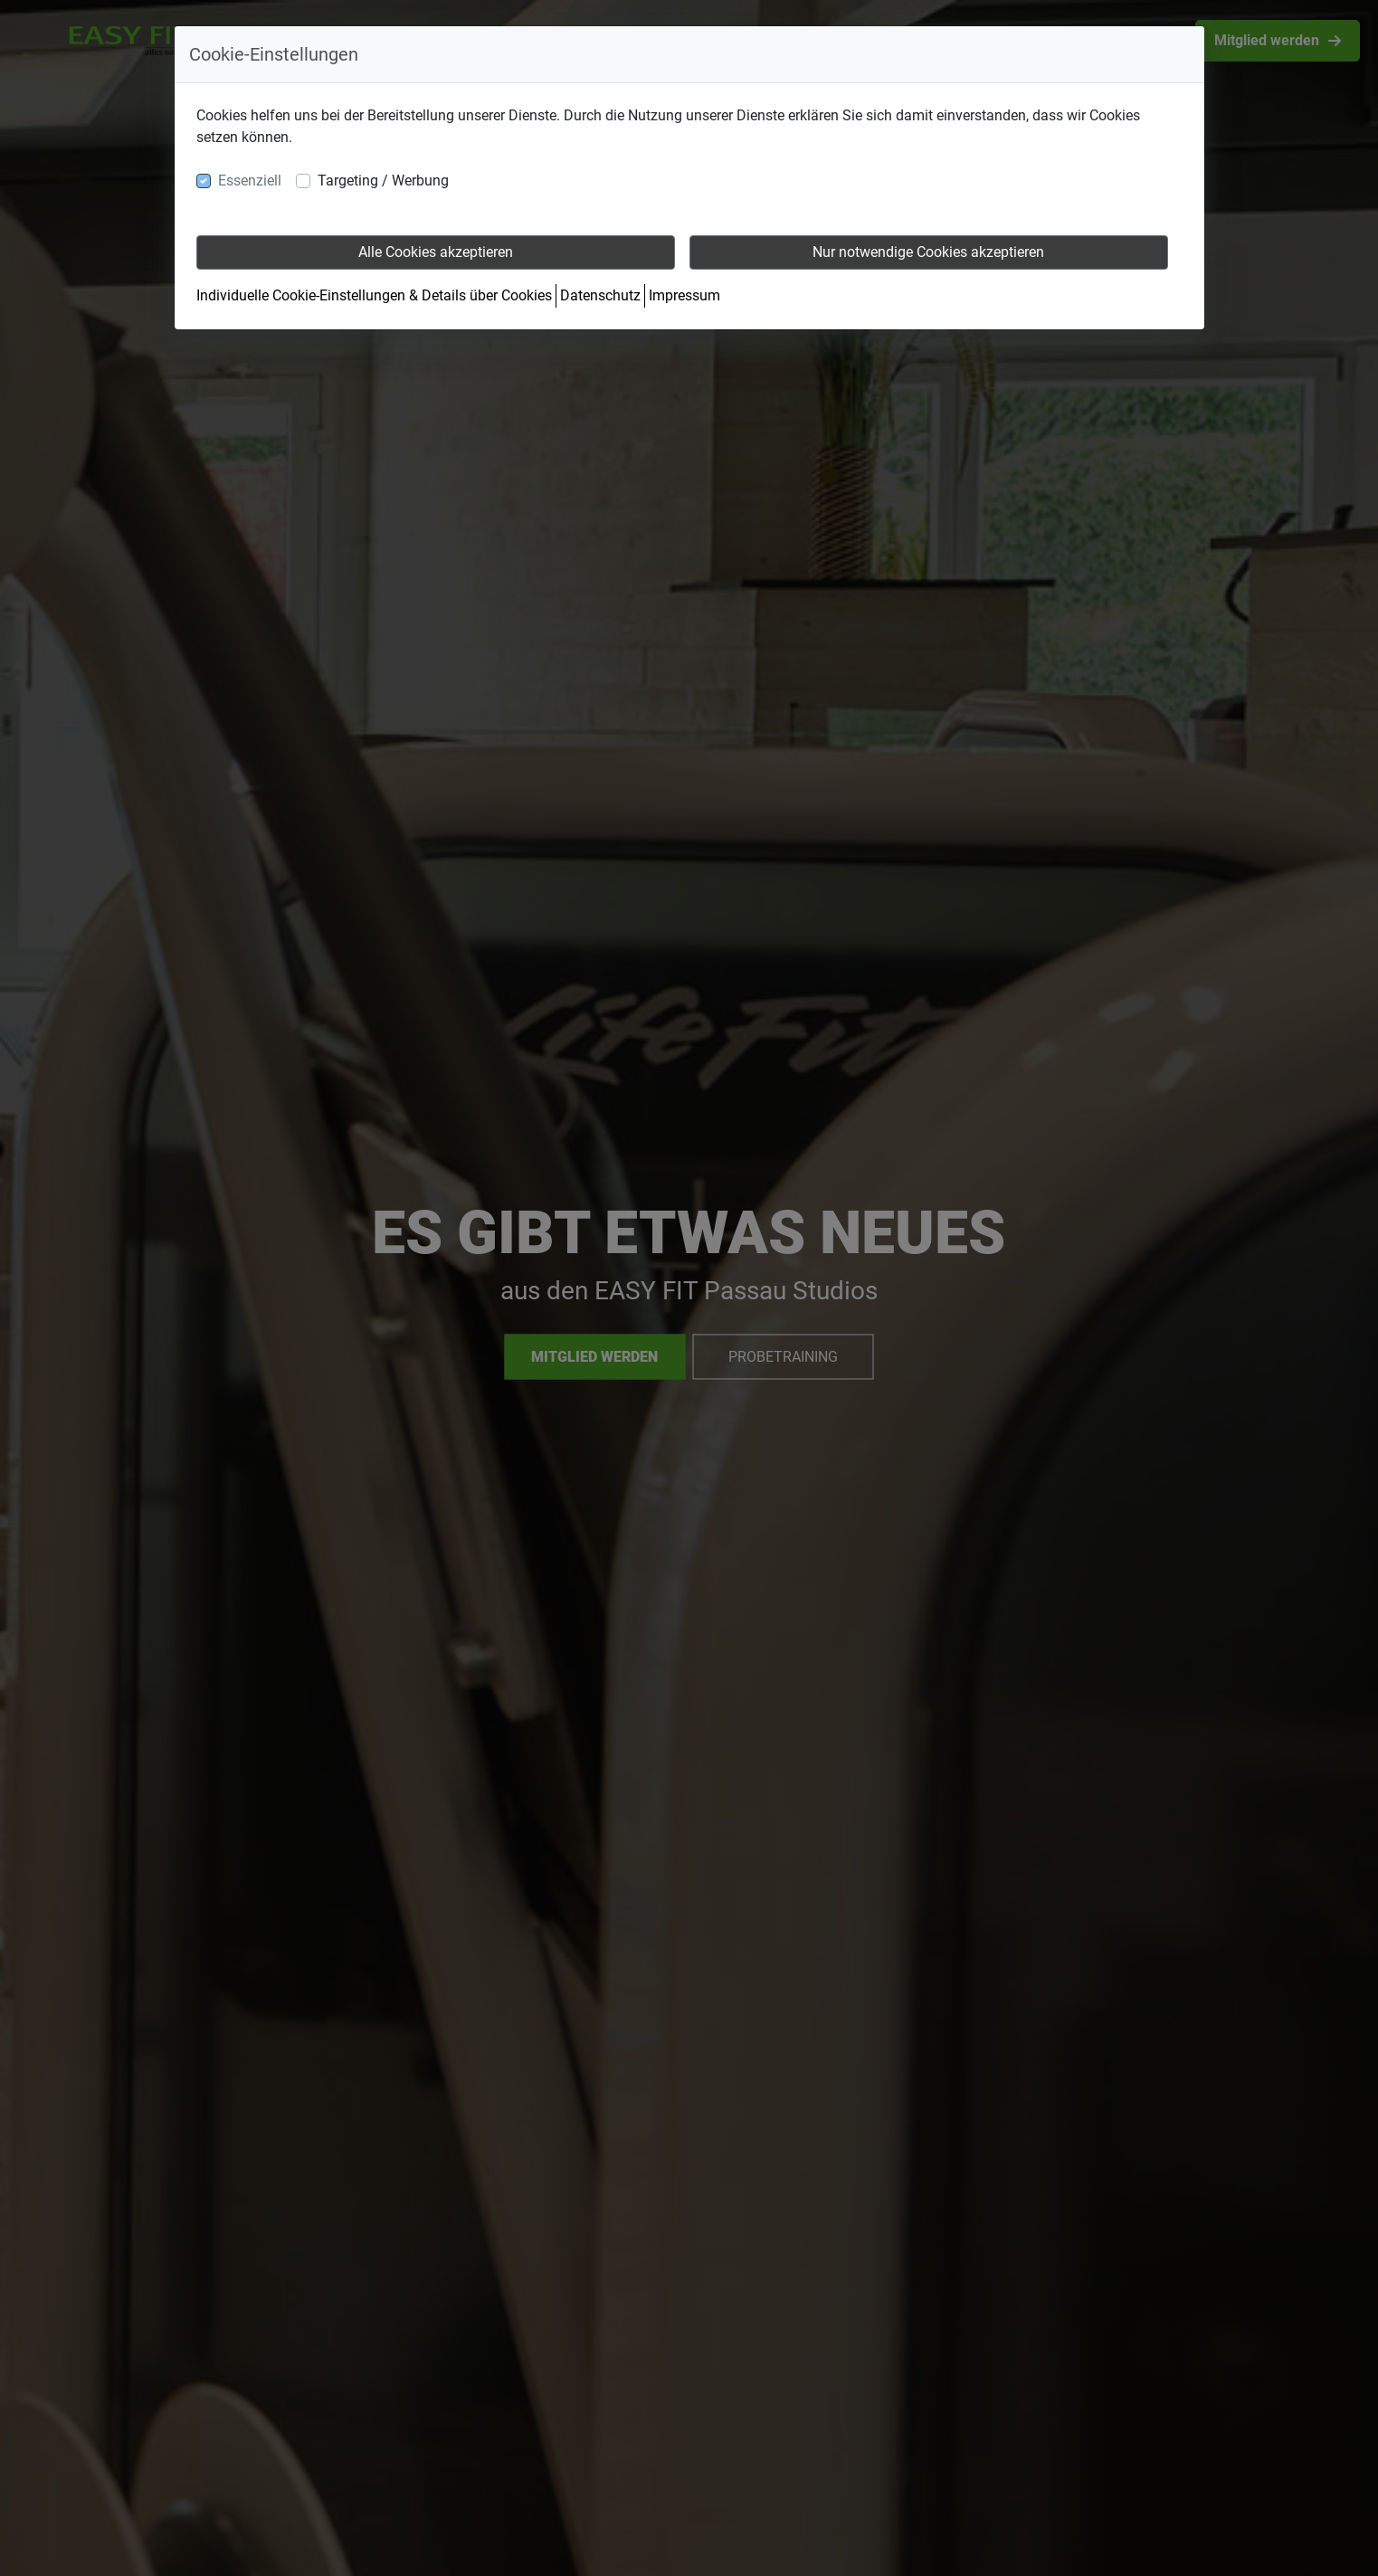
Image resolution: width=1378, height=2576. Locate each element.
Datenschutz (600, 295)
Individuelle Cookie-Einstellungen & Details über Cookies (374, 295)
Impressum (684, 295)
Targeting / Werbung (383, 180)
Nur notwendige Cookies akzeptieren (928, 252)
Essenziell (249, 180)
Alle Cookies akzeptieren (435, 252)
